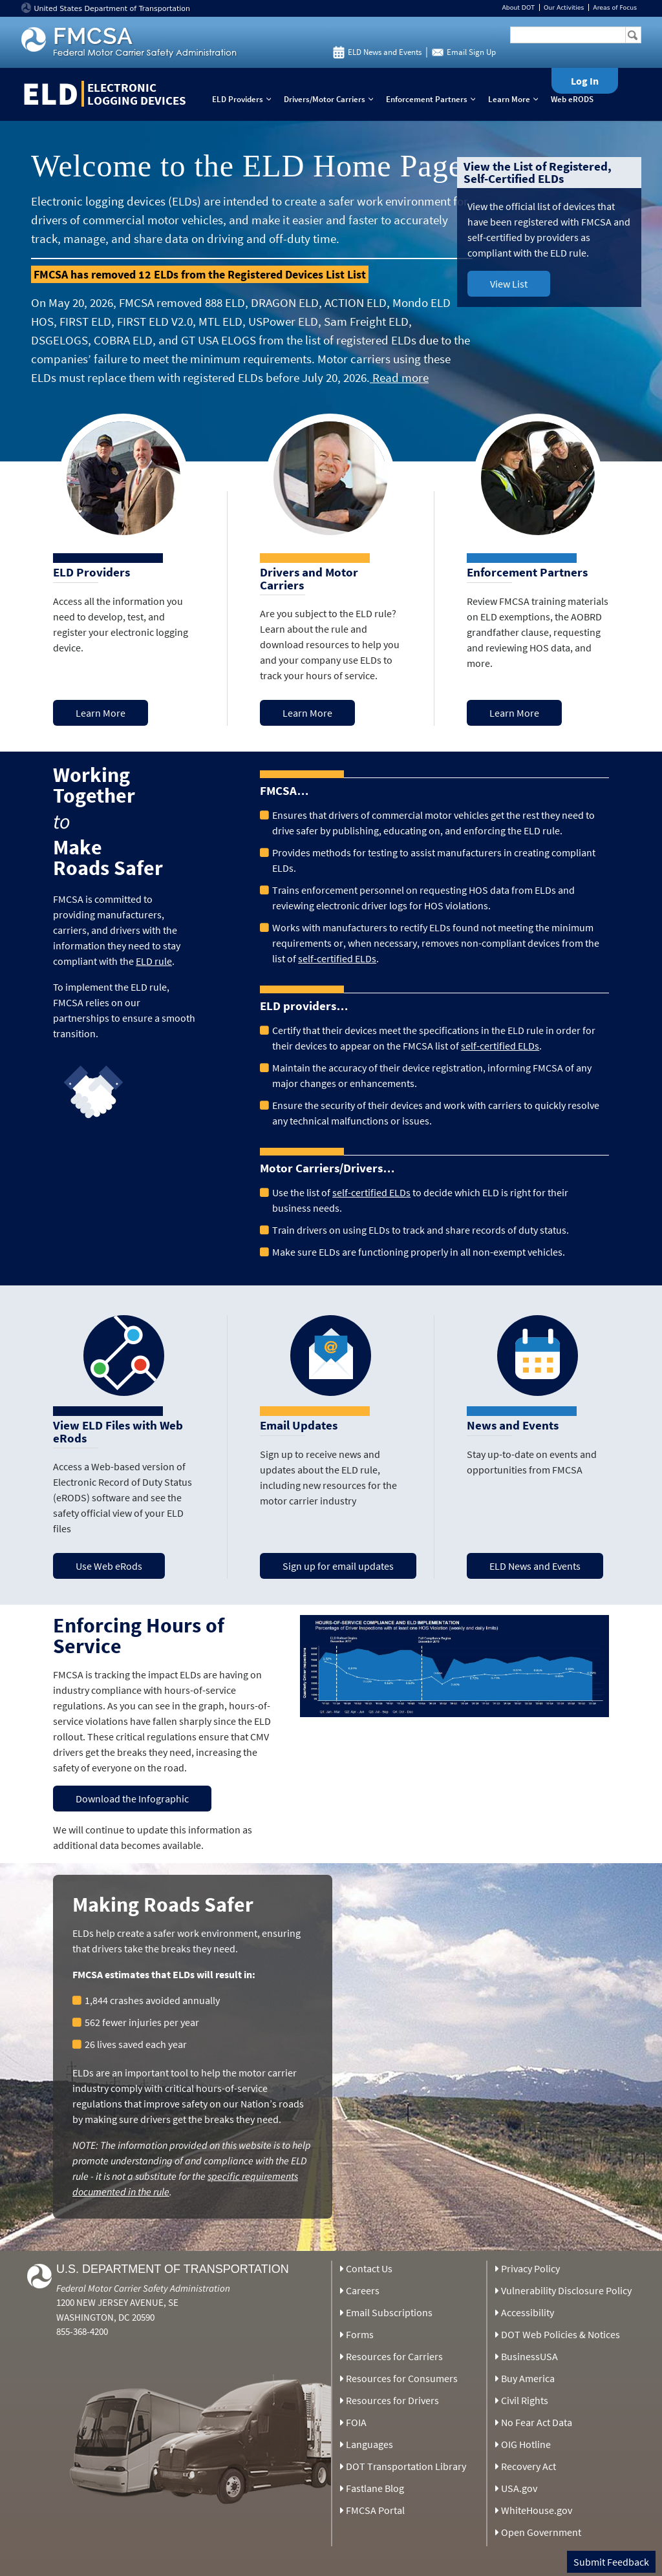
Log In (585, 80)
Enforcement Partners (433, 99)
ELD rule (154, 961)
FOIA (356, 2422)
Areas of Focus (615, 7)
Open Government (541, 2532)
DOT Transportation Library (406, 2466)
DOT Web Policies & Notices (560, 2334)
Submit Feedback (611, 2561)
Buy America (528, 2378)
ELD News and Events (385, 52)
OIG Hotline (526, 2444)
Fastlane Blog (375, 2488)
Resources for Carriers (394, 2356)
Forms (360, 2334)
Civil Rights (524, 2400)
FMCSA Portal (375, 2510)
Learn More (516, 99)
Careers (362, 2290)
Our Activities (564, 7)
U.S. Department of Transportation (172, 2269)
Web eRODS (572, 99)
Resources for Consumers (402, 2378)
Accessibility (527, 2312)
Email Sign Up (471, 52)
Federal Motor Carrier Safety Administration (143, 2288)
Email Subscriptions (389, 2312)
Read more (399, 377)
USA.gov (519, 2488)
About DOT (518, 7)
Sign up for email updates (338, 1565)
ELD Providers (244, 99)
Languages (369, 2444)
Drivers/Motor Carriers (331, 99)
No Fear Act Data (536, 2422)
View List (509, 283)
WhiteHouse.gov (536, 2510)
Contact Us (369, 2268)
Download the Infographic (132, 1798)
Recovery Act (528, 2466)
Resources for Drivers (392, 2400)
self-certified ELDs (337, 958)
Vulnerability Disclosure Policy (566, 2290)
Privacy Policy (530, 2268)
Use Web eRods (109, 1565)
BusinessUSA (529, 2356)
